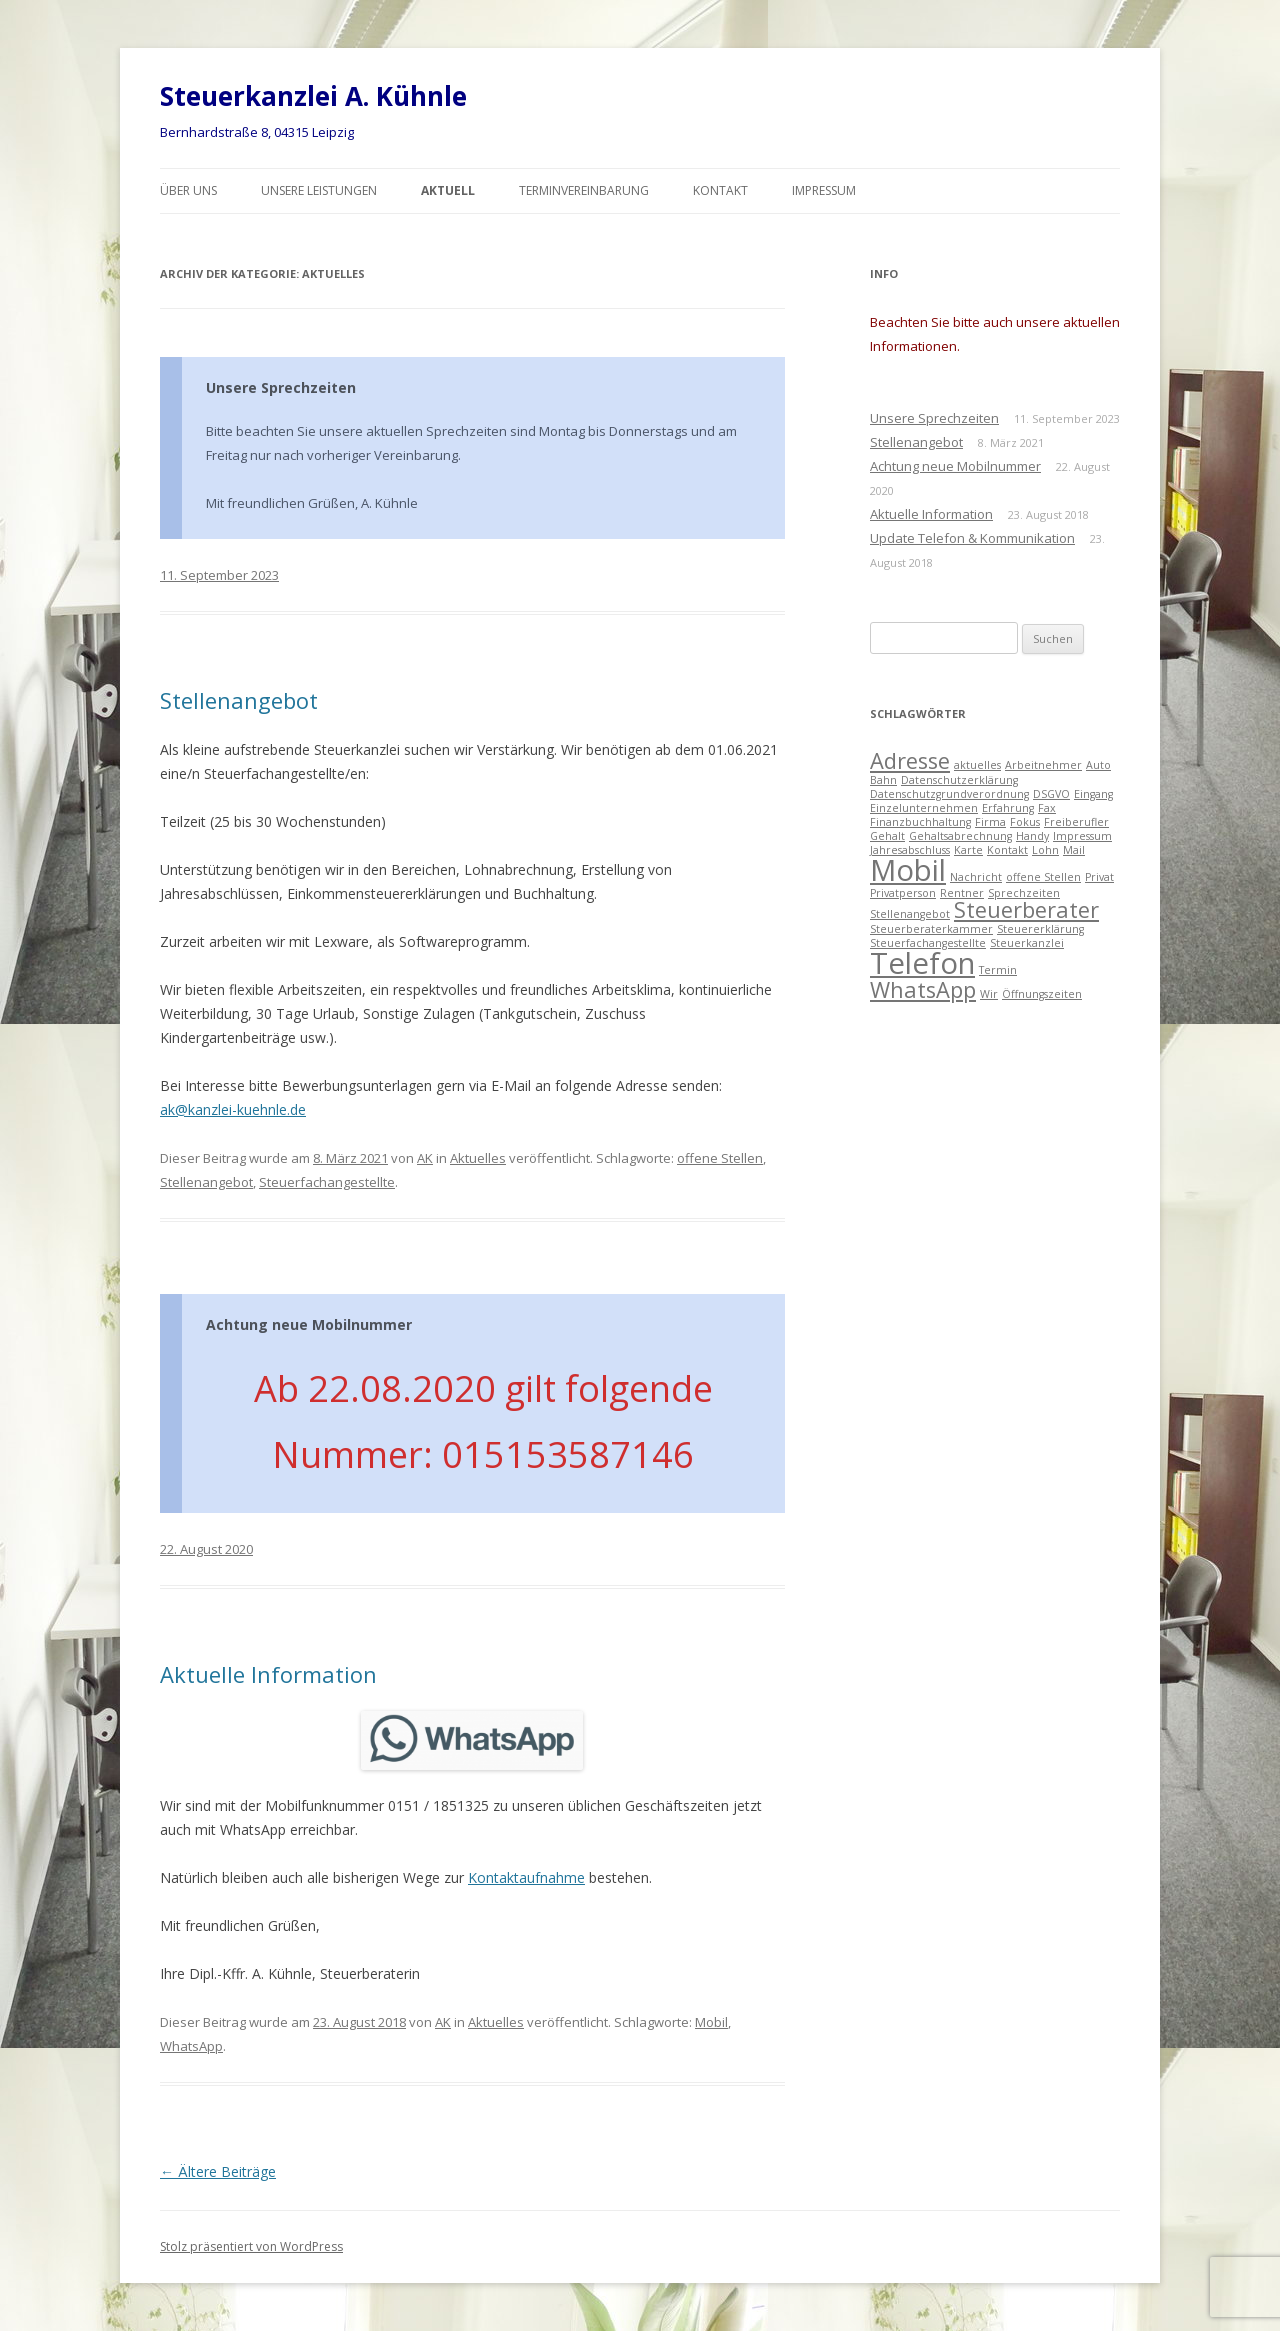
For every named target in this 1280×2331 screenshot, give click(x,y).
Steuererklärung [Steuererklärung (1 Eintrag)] (1040, 929)
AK (425, 1158)
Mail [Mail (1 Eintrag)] (1074, 850)
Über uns (188, 190)
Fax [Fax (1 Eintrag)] (1047, 808)
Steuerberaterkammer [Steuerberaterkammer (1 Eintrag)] (931, 929)
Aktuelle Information (268, 1674)
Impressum (824, 190)
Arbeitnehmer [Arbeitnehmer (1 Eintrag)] (1043, 765)
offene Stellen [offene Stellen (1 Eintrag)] (1043, 877)
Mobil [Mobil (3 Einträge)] (908, 870)
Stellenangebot (239, 700)
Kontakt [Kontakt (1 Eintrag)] (1007, 850)
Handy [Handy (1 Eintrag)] (1032, 836)
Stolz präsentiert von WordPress (251, 2246)
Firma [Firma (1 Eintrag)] (990, 822)
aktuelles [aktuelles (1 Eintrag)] (977, 765)
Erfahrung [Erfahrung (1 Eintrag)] (1008, 808)
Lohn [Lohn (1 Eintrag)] (1045, 850)
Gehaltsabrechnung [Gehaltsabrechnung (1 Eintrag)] (960, 836)
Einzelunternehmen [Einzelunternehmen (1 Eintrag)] (924, 808)
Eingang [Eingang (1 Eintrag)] (1093, 794)
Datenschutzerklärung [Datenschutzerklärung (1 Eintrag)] (959, 780)
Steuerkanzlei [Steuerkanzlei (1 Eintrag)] (1027, 943)
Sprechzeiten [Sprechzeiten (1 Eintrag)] (1024, 893)
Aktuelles (478, 1158)
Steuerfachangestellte (327, 1182)
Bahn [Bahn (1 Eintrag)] (883, 780)
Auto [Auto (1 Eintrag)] (1098, 765)
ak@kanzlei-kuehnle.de (233, 1109)
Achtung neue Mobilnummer (309, 1324)
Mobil (711, 2022)
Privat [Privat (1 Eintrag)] (1099, 877)
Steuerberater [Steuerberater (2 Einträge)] (1026, 909)
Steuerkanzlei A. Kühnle (313, 96)
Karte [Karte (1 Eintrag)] (968, 850)
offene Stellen (720, 1158)
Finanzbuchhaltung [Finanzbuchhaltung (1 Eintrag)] (920, 822)
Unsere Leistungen (319, 190)
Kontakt (720, 190)
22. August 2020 (206, 1549)
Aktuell (448, 190)
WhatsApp (191, 2046)
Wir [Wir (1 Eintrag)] (989, 994)
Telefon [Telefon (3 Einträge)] (922, 963)
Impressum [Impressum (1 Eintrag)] (1082, 836)
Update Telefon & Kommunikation (972, 538)
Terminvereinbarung (584, 190)
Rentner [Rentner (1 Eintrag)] (962, 893)
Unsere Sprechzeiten (281, 387)
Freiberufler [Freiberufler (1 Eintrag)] (1076, 822)
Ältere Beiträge (218, 2171)
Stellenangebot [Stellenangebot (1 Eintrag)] (910, 914)
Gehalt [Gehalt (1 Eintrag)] (887, 836)
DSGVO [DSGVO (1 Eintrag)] (1051, 794)
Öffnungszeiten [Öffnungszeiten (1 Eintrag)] (1042, 994)
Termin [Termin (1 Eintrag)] (998, 970)
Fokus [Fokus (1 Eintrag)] (1025, 822)
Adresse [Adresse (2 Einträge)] (910, 760)
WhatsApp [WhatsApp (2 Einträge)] (923, 989)
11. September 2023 (219, 575)
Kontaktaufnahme (526, 1877)
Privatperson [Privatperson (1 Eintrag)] (903, 893)
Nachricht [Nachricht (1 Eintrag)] (976, 877)
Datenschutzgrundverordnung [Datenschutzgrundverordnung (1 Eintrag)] (949, 794)
